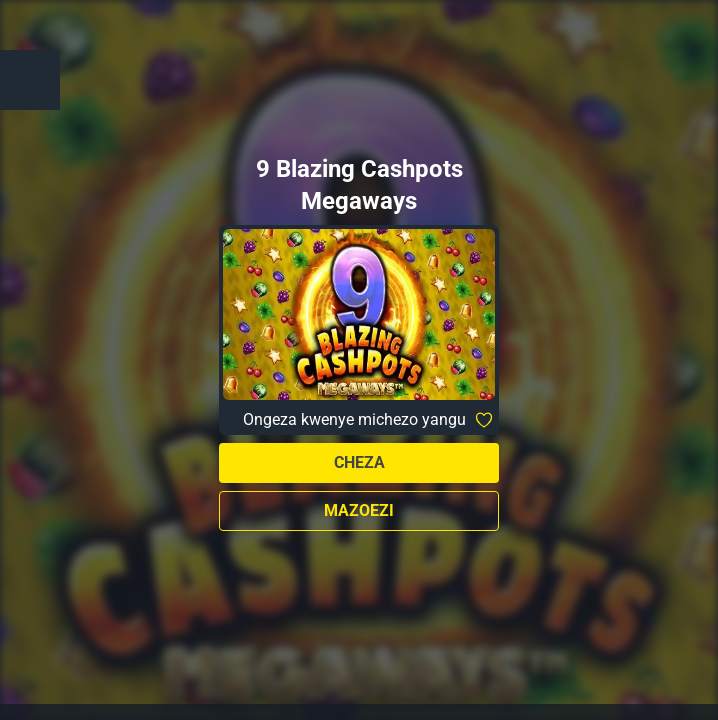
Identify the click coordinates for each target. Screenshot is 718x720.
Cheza (359, 462)
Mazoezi (359, 510)
